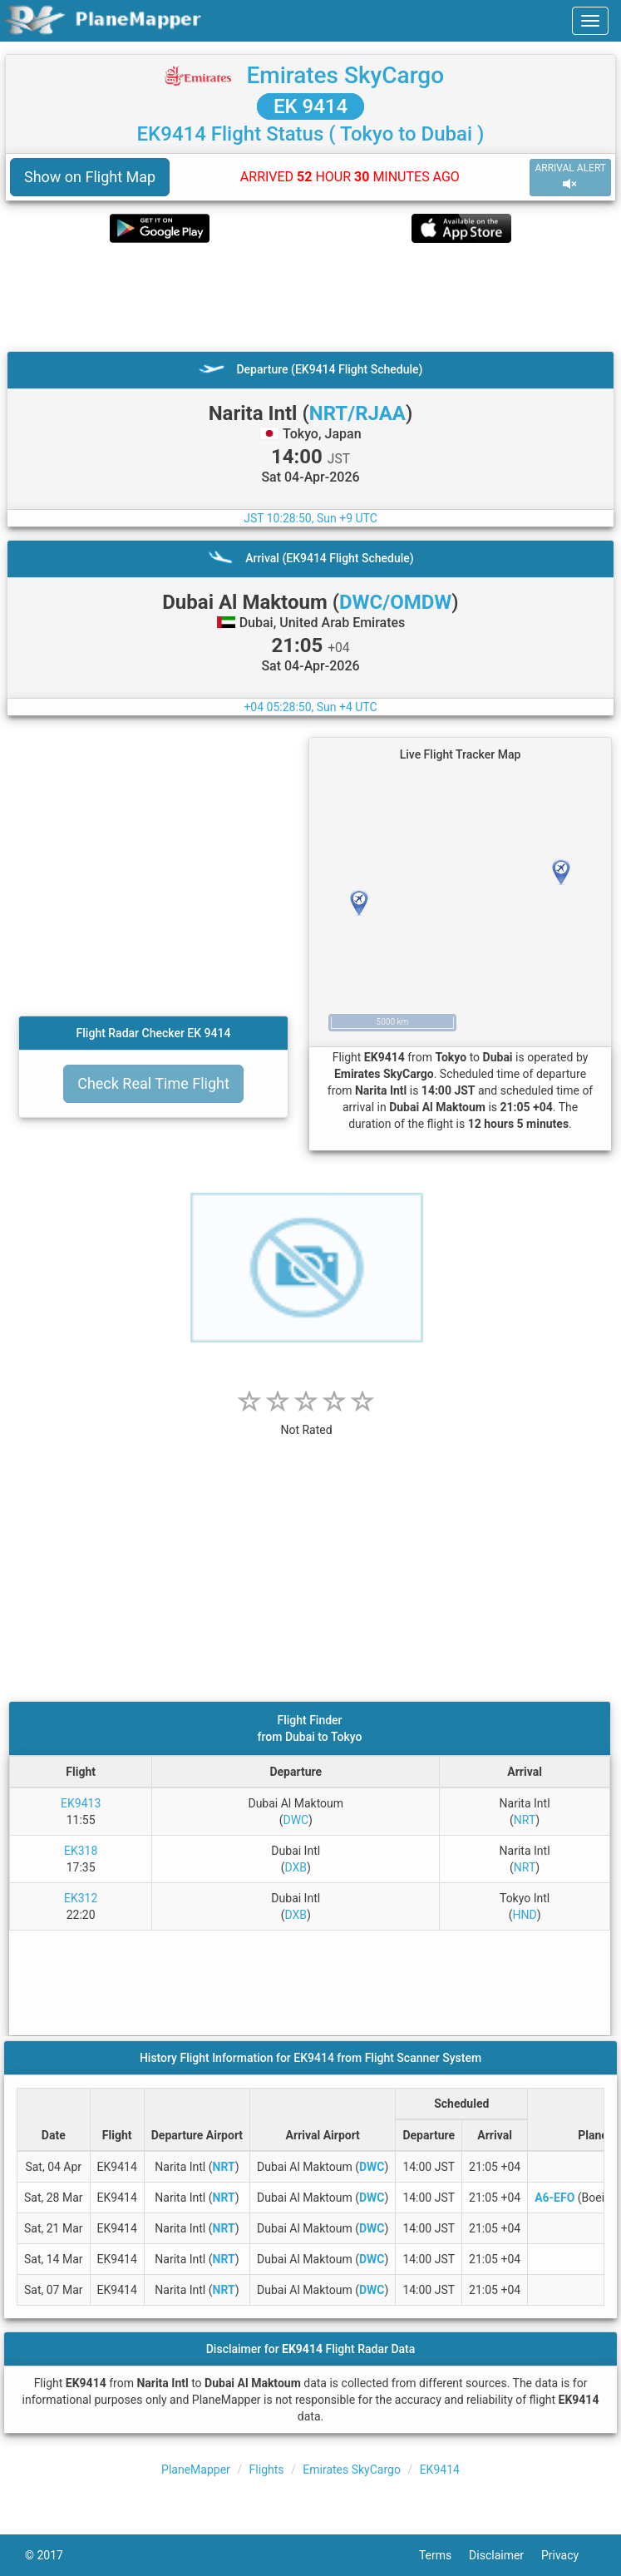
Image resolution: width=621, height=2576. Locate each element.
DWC (295, 1820)
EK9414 (440, 2469)
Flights (266, 2469)
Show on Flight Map (89, 176)
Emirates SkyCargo (345, 75)
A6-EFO (554, 2197)
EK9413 (81, 1803)
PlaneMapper (195, 2469)
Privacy (568, 2555)
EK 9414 (310, 106)
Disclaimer (505, 2555)
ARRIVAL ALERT (570, 176)
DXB (295, 1867)
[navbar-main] (590, 21)
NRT (524, 1820)
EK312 (80, 1898)
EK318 (80, 1850)
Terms (444, 2555)
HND (524, 1914)
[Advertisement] (310, 297)
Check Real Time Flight (153, 1083)
